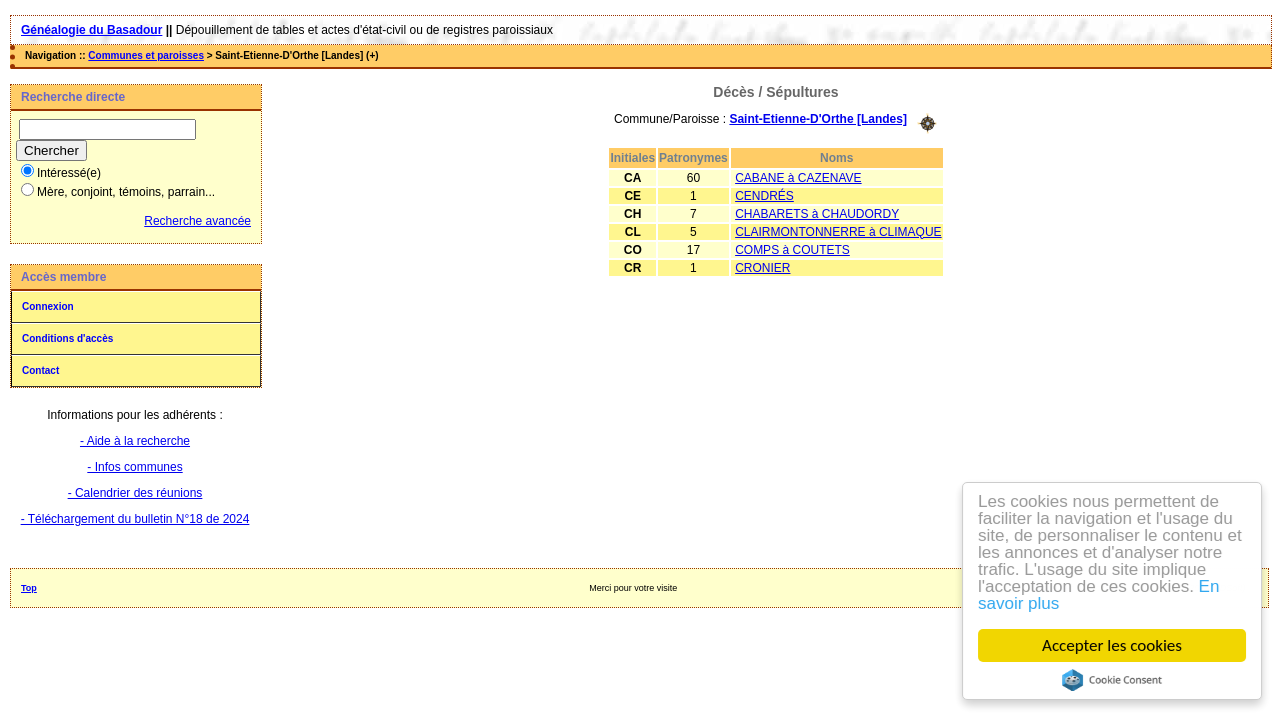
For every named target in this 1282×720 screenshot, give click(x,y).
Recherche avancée (197, 221)
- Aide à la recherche (135, 441)
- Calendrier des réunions (135, 493)
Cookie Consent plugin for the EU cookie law (1112, 680)
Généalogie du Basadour (91, 30)
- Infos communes (134, 467)
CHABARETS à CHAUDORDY (817, 214)
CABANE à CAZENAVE (798, 178)
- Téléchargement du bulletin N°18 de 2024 (135, 519)
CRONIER (762, 268)
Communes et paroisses (146, 55)
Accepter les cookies (1112, 645)
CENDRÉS (764, 196)
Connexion (48, 306)
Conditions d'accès (67, 338)
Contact (40, 370)
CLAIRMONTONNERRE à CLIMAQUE (838, 232)
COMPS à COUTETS (792, 250)
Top (29, 588)
